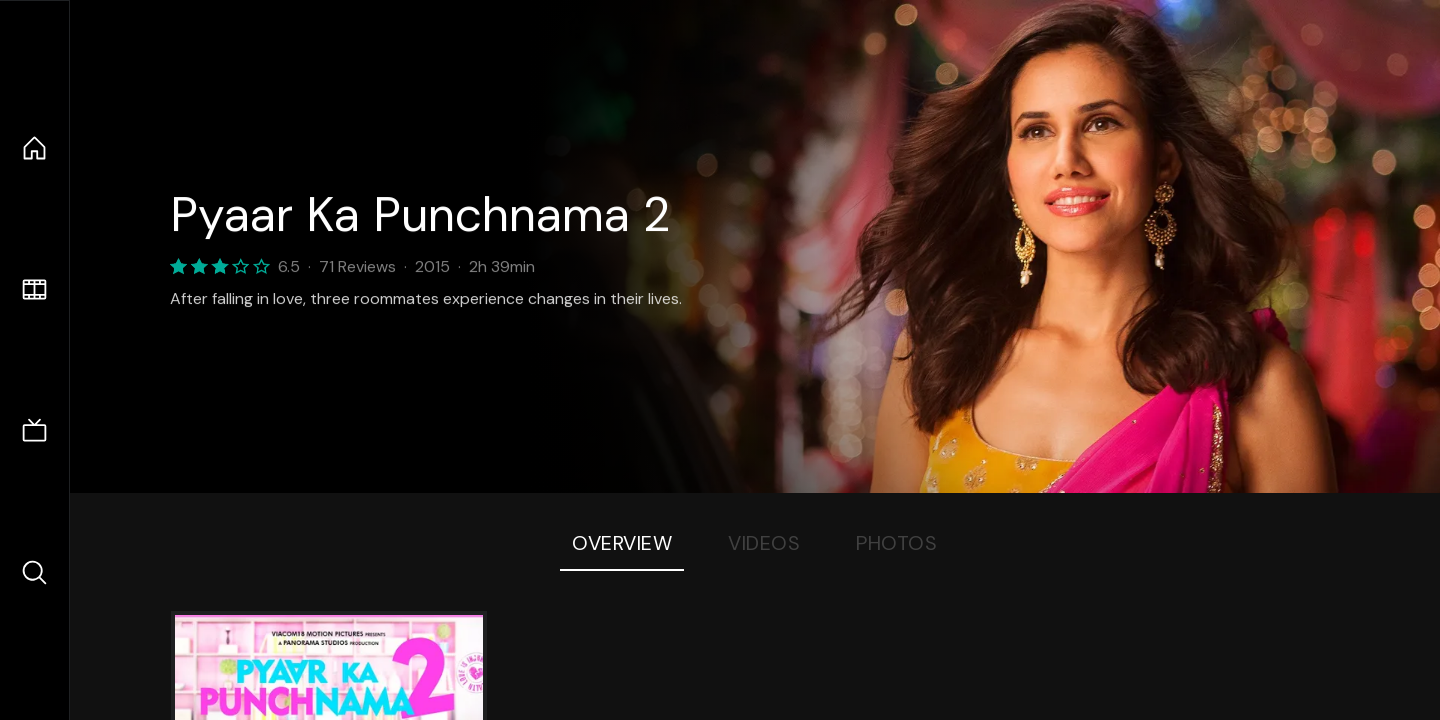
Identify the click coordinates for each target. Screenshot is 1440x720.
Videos (764, 543)
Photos (896, 543)
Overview (622, 543)
